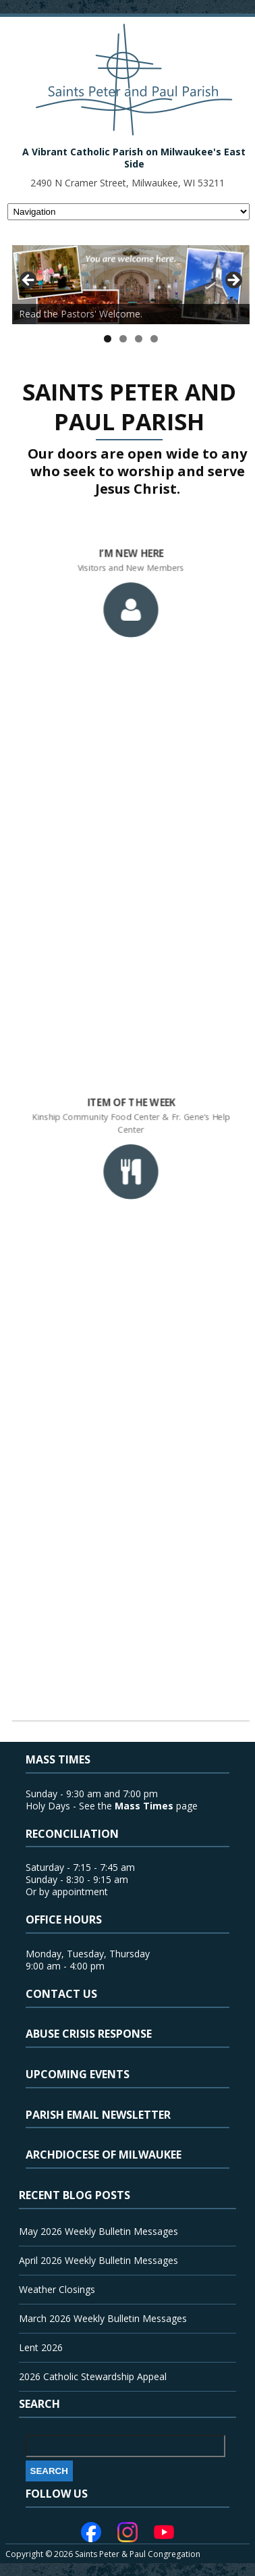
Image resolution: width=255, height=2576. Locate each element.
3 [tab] (138, 338)
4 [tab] (154, 338)
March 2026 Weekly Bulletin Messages (103, 2318)
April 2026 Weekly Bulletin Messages (98, 2260)
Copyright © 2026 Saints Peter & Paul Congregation (102, 2554)
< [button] (29, 281)
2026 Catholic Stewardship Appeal (93, 2376)
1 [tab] (107, 338)
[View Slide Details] (131, 284)
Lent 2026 (41, 2347)
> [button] (233, 281)
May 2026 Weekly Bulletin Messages (98, 2231)
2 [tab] (123, 338)
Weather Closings (57, 2289)
